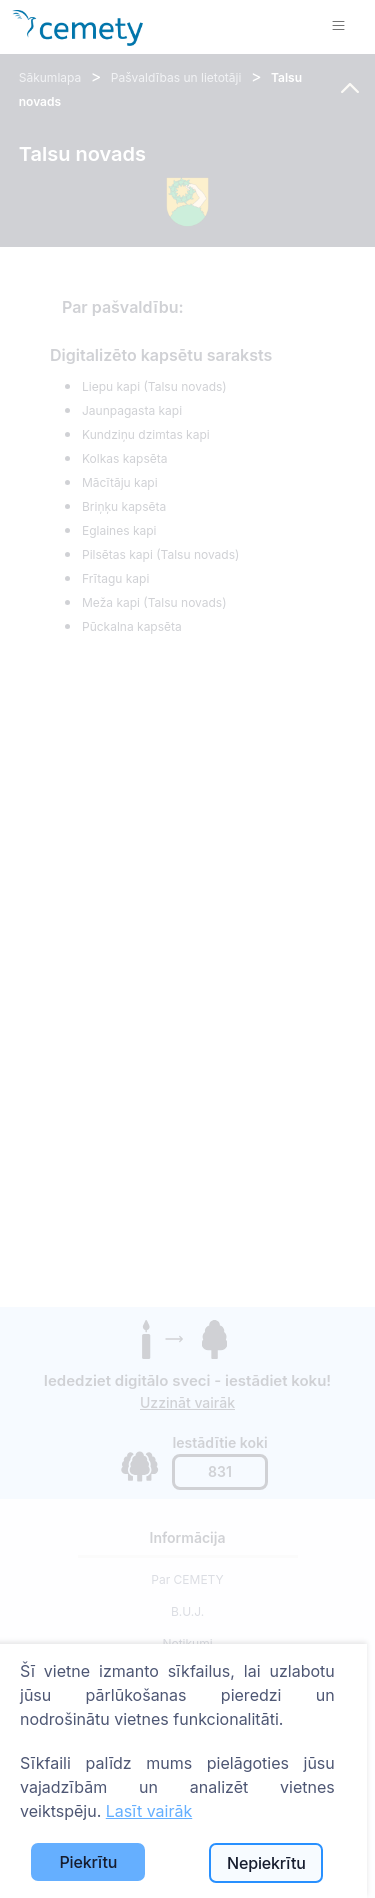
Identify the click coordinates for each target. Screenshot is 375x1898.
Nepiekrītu (266, 1863)
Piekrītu (88, 1862)
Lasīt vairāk (149, 1811)
